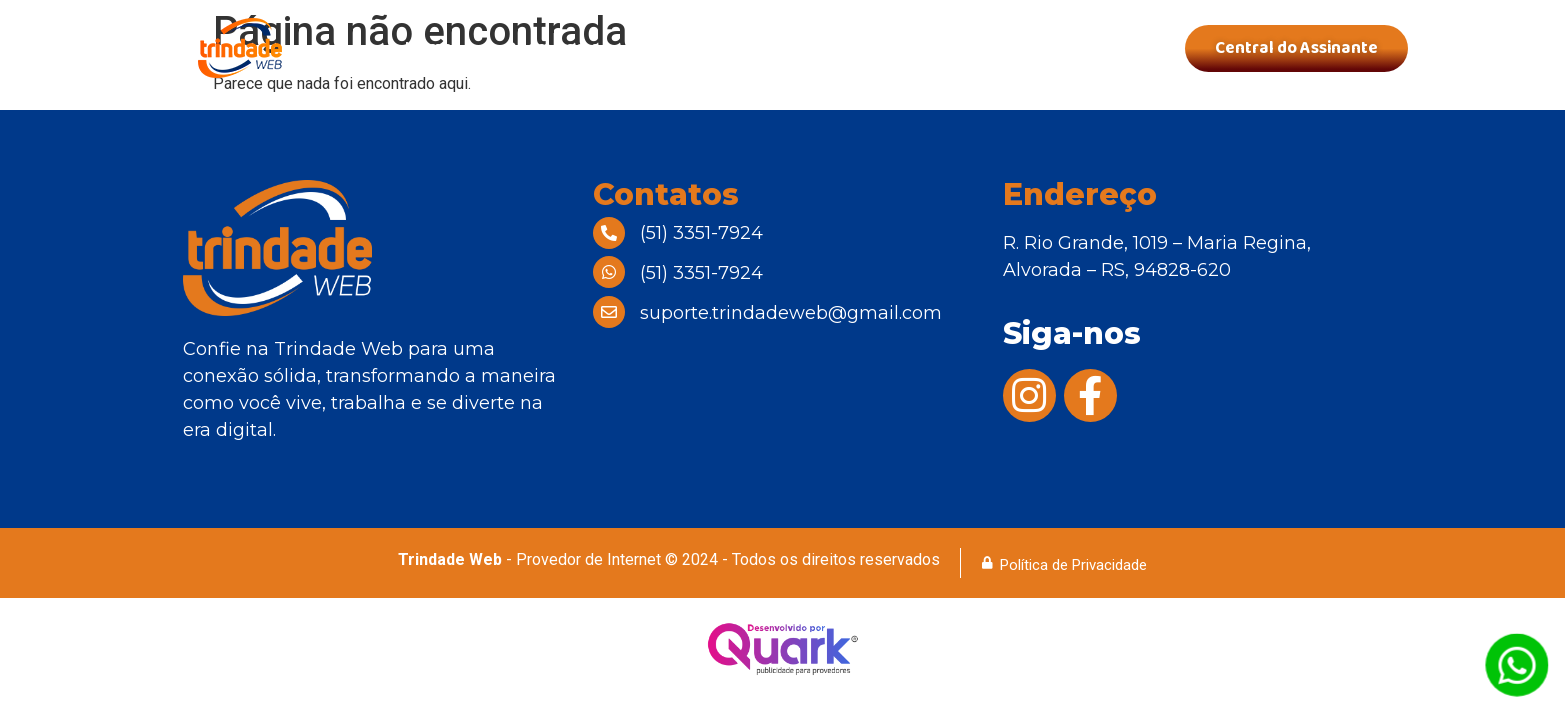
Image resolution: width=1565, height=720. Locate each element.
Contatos (1073, 48)
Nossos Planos (722, 48)
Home (428, 48)
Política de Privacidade (1073, 565)
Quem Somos (557, 48)
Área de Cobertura (908, 48)
